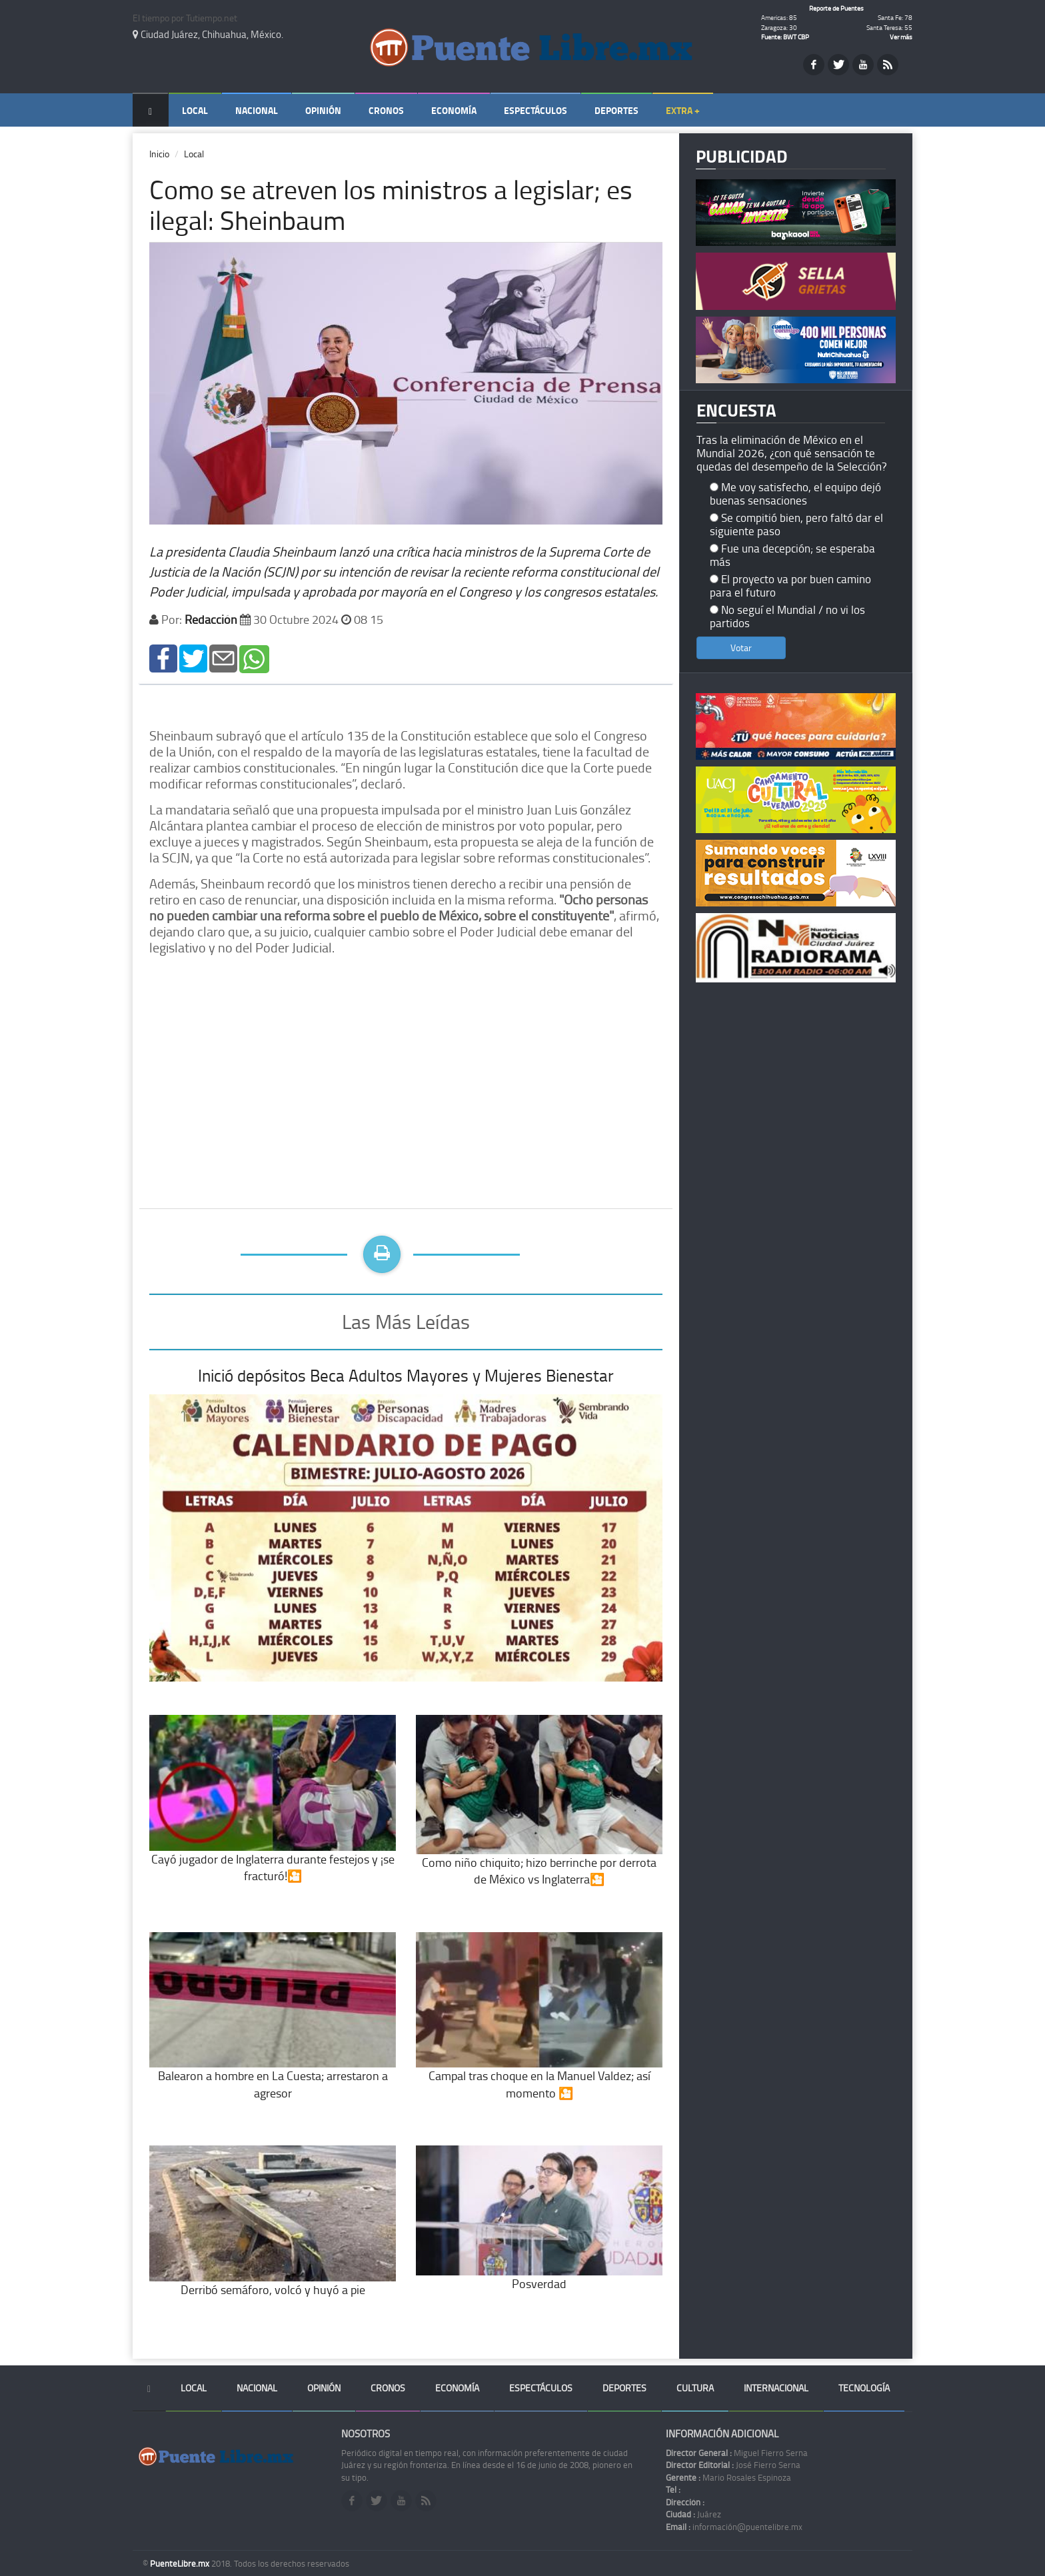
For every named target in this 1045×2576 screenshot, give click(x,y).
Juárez (693, 2514)
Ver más (901, 36)
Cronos (386, 110)
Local (195, 110)
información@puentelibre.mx (734, 2527)
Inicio (159, 153)
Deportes (616, 110)
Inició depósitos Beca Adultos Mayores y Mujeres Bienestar (406, 1375)
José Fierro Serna (733, 2465)
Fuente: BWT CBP (785, 36)
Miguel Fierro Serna (737, 2453)
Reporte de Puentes (836, 8)
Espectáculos (535, 110)
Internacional (776, 2387)
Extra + (683, 110)
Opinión (323, 110)
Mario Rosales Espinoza (728, 2477)
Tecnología (864, 2387)
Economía (454, 110)
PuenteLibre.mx (180, 2563)
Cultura (695, 2387)
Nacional (256, 110)
